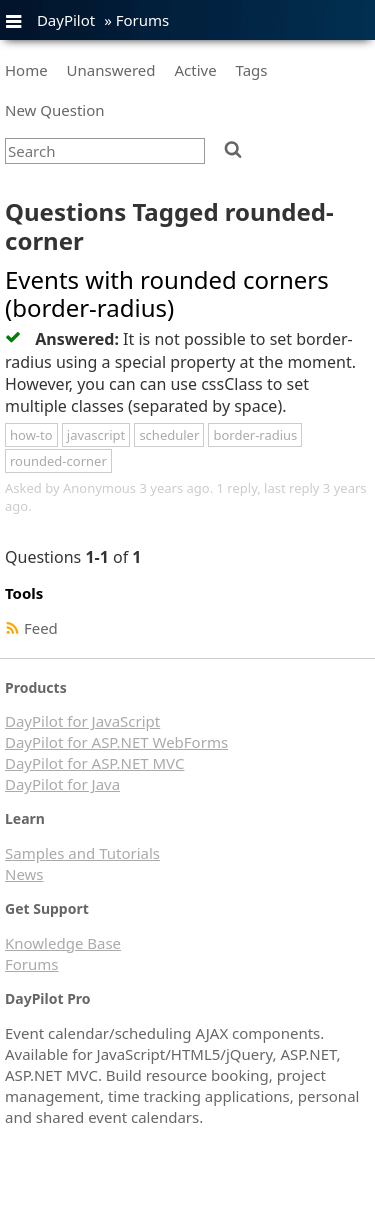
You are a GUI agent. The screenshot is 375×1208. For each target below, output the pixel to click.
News (24, 874)
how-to (31, 435)
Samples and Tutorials (82, 853)
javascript (96, 435)
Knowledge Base (63, 943)
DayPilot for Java (62, 784)
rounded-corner (58, 461)
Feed (41, 628)
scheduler (169, 435)
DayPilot (66, 20)
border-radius (255, 435)
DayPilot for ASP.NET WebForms (116, 742)
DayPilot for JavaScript (82, 721)
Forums (143, 20)
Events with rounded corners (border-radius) (167, 294)
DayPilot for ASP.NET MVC (94, 763)
